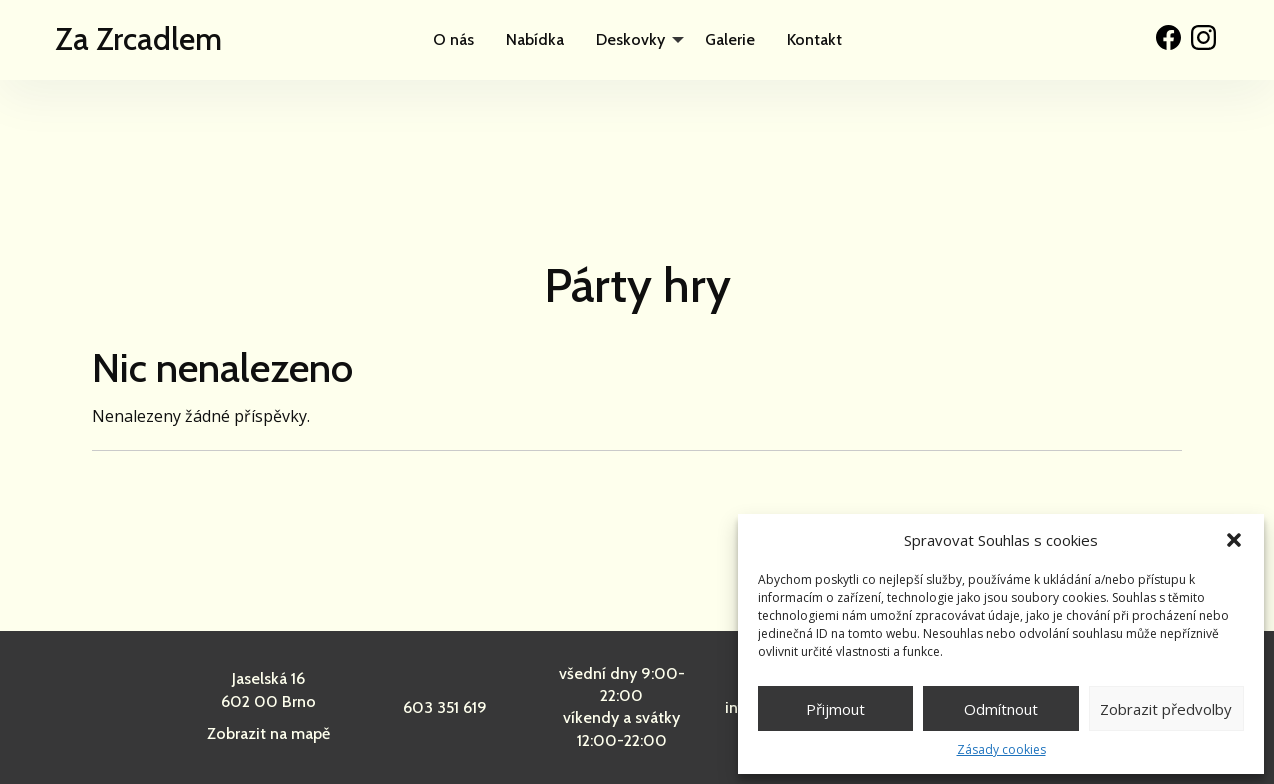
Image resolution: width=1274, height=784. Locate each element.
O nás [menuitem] (453, 39)
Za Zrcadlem (138, 39)
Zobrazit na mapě (268, 733)
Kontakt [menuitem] (814, 39)
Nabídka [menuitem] (535, 39)
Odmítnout (1001, 709)
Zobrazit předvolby (1166, 709)
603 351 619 (445, 707)
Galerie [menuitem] (730, 39)
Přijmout (835, 709)
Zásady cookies (1001, 749)
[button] (1234, 540)
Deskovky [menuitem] (630, 39)
